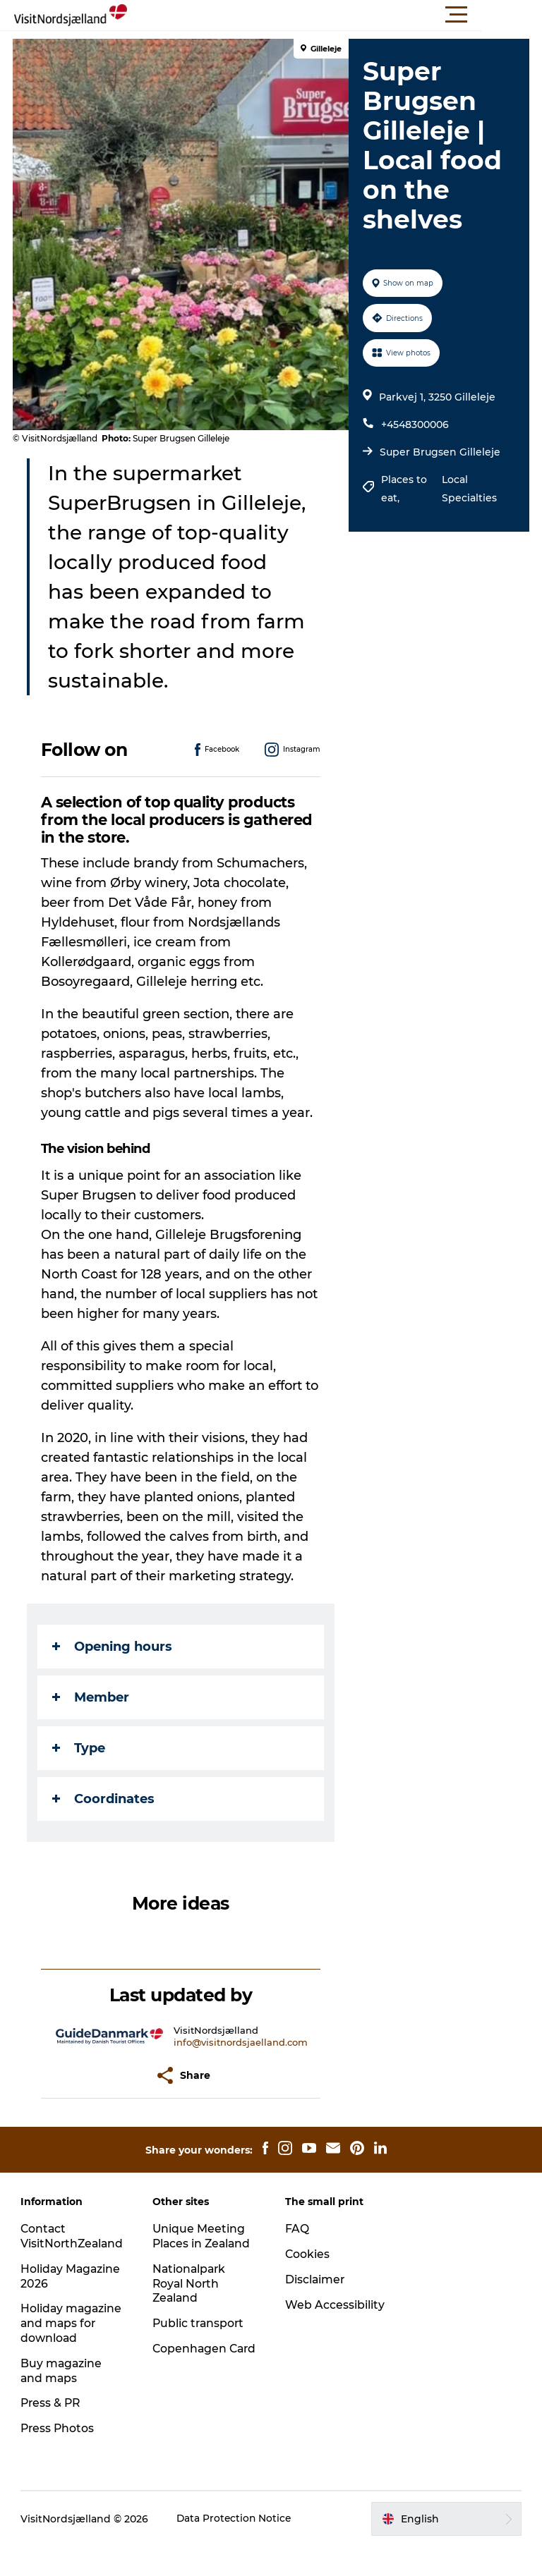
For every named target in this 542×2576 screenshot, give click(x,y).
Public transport (200, 2353)
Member (92, 1727)
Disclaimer (315, 2309)
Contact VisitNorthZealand (73, 2266)
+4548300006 (414, 424)
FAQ (297, 2258)
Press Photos (59, 2458)
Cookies (307, 2283)
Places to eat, (403, 488)
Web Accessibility (335, 2334)
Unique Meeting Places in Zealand (203, 2266)
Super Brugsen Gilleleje (439, 452)
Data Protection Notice (235, 2548)
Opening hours (114, 1676)
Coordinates (105, 1828)
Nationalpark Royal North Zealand (191, 2313)
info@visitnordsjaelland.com (241, 2071)
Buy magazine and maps (62, 2400)
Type (80, 1778)
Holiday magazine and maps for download (72, 2352)
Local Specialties (468, 488)
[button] (334, 14)
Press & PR (52, 2432)
